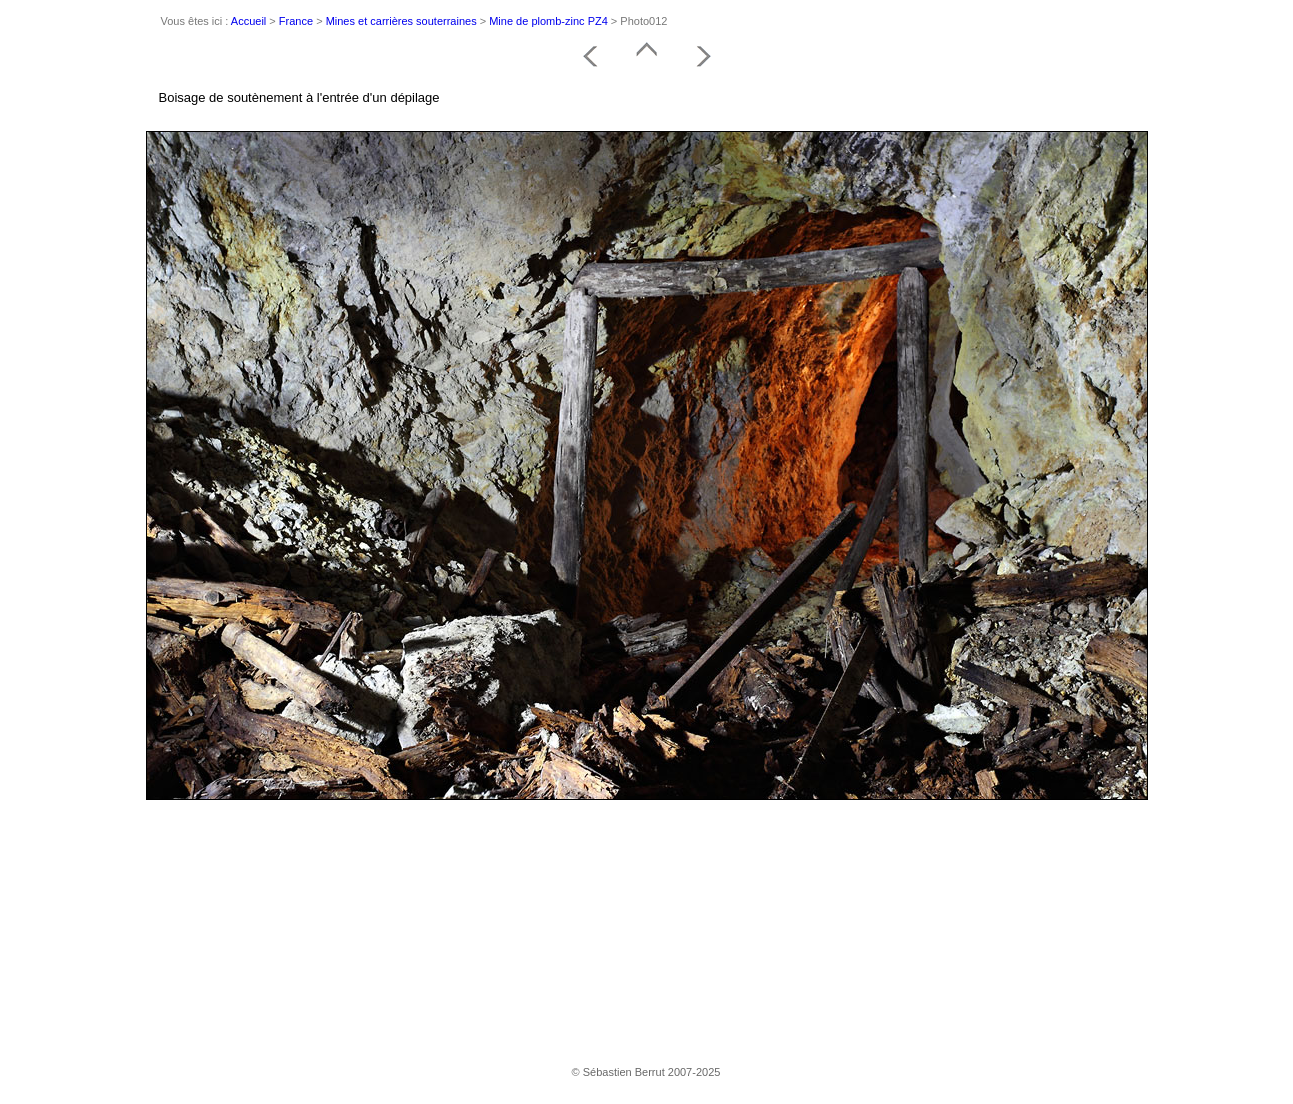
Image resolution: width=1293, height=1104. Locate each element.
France (296, 21)
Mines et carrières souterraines (401, 21)
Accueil (248, 21)
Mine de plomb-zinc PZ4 (548, 21)
